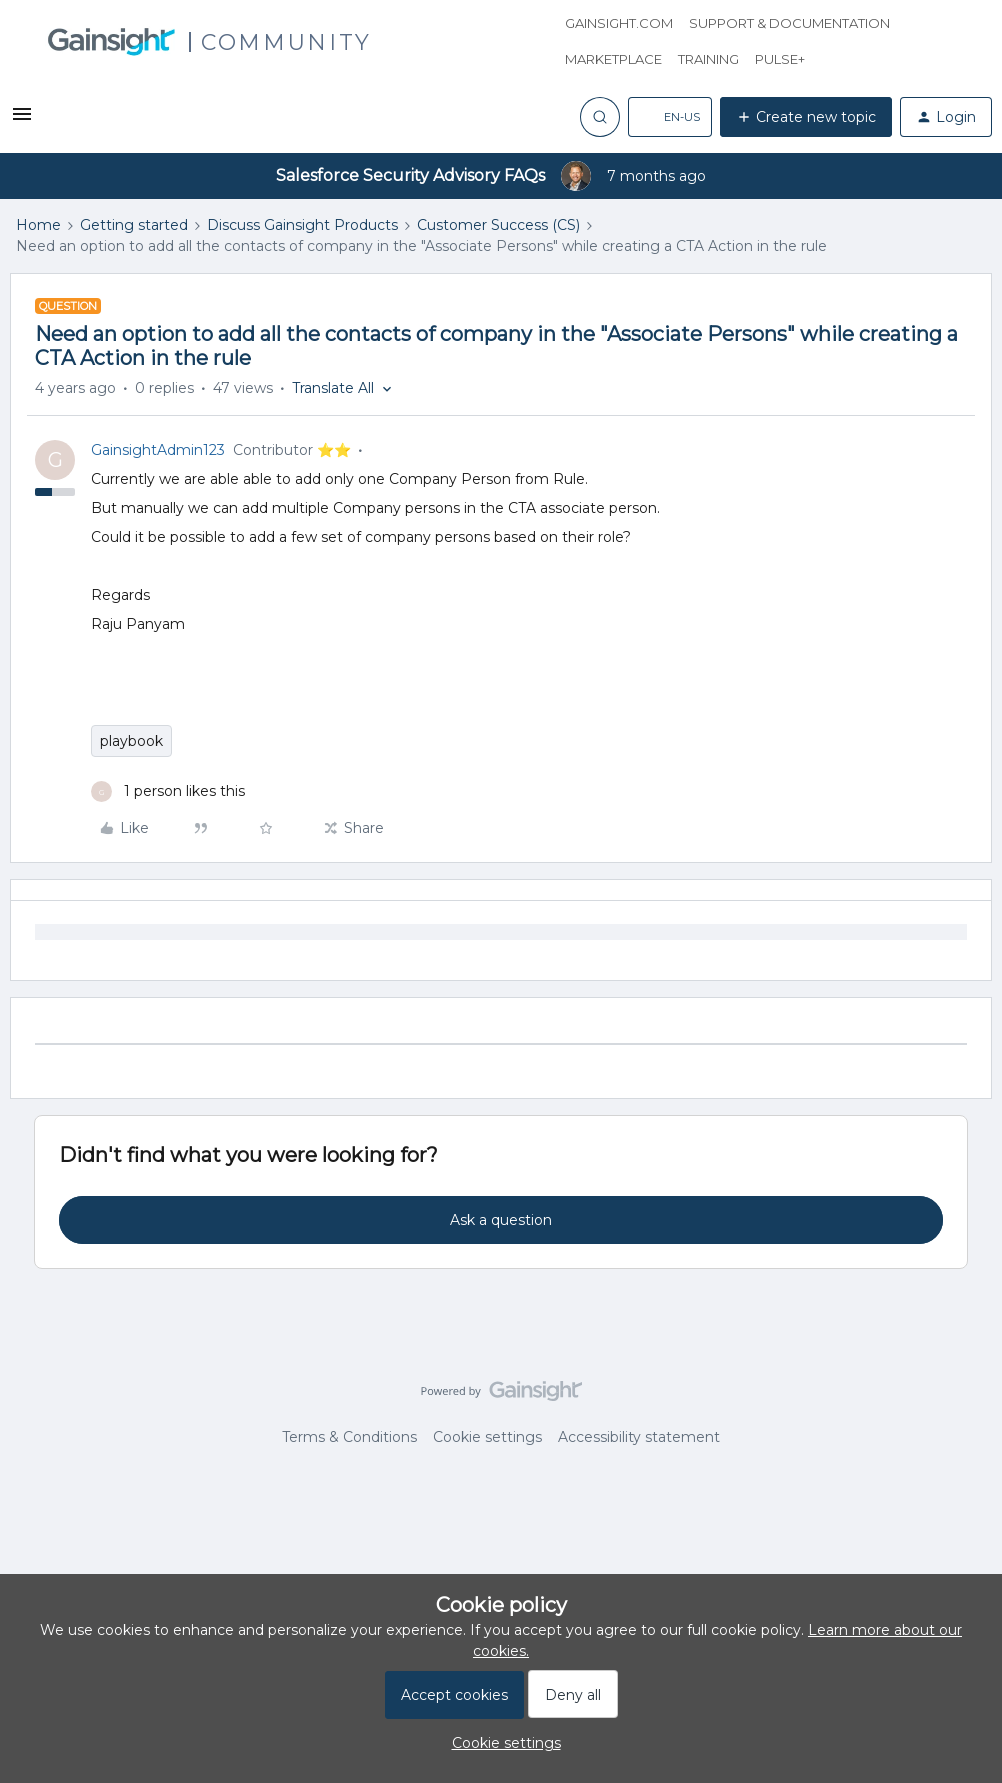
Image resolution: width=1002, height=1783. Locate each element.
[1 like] (168, 791)
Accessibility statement (639, 1437)
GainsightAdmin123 (158, 450)
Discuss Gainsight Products (302, 225)
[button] (22, 121)
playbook (131, 741)
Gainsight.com (619, 23)
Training (708, 59)
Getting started (134, 225)
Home (38, 225)
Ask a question (501, 1220)
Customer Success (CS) (498, 225)
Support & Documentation (789, 23)
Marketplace (613, 59)
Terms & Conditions (349, 1437)
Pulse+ (780, 59)
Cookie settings (487, 1437)
